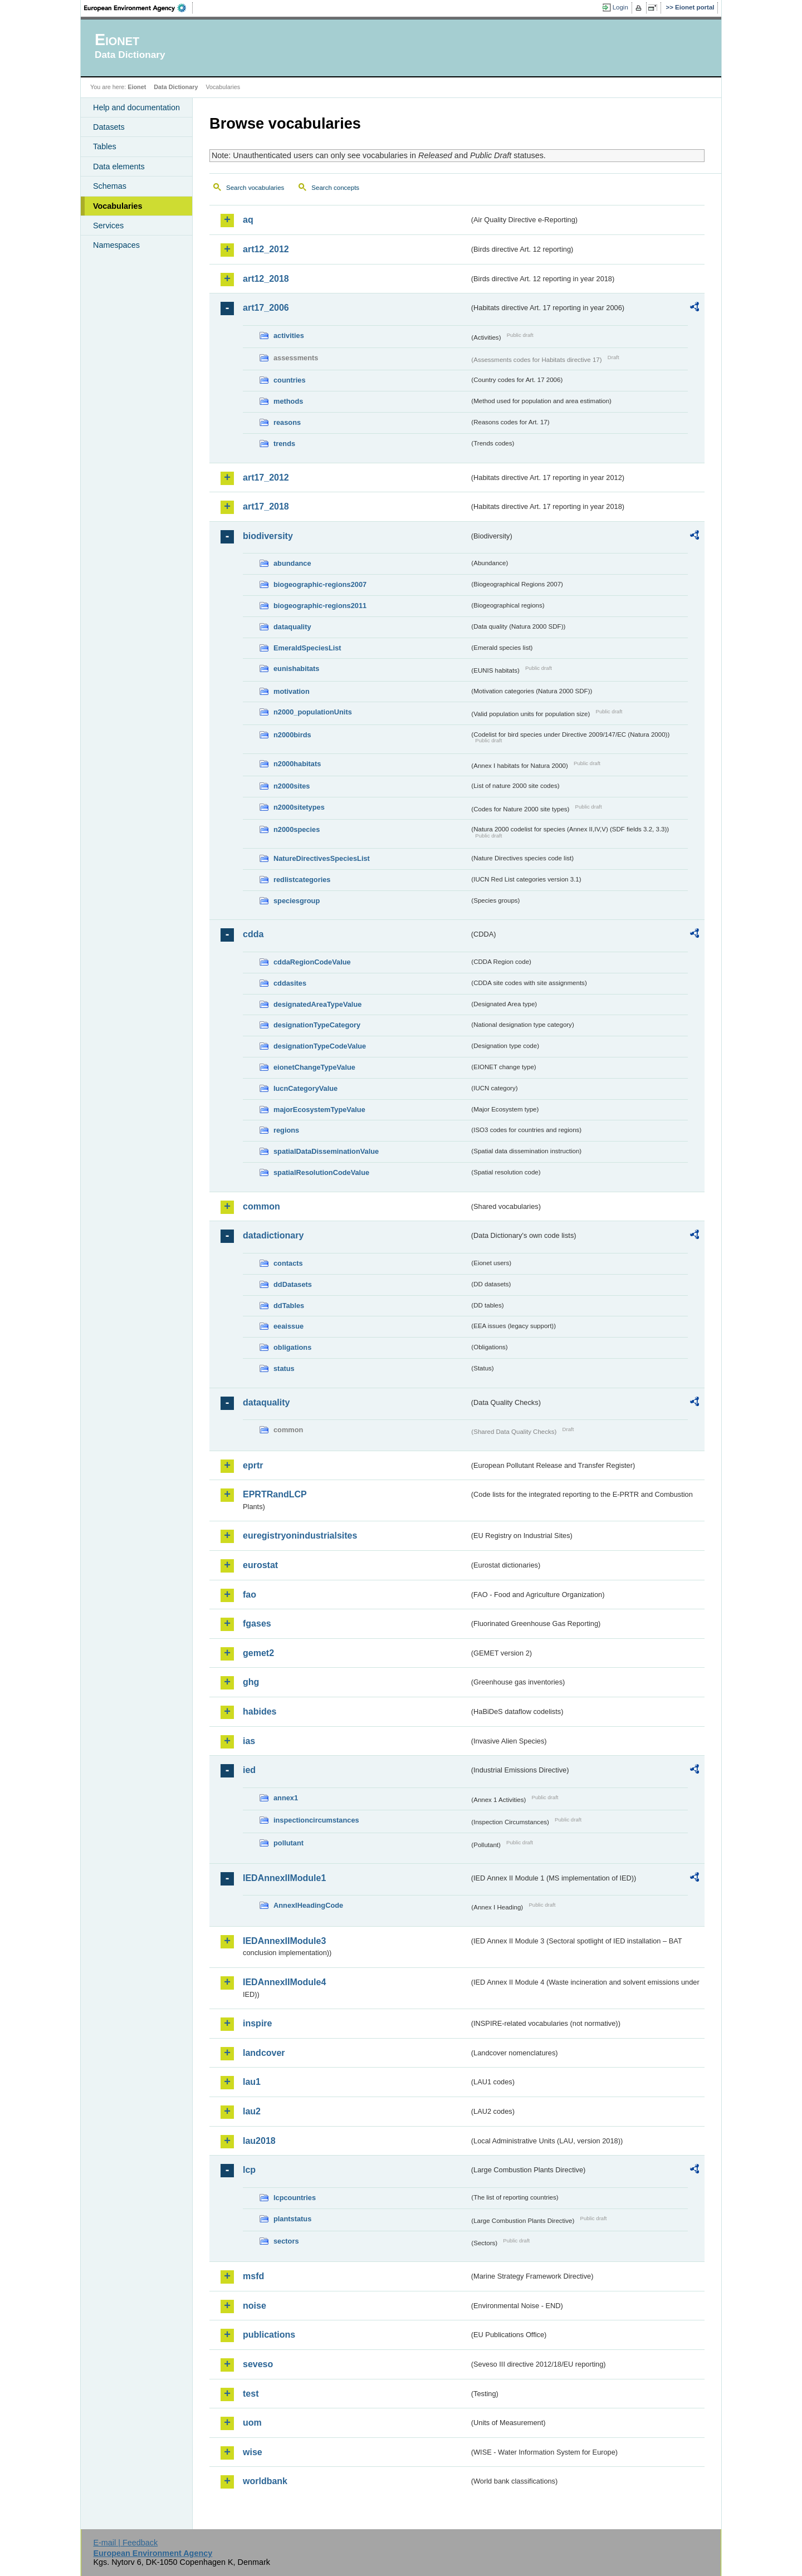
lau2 (252, 2111)
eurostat (260, 1565)
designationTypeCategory (316, 1025)
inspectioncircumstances (316, 1820)
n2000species (296, 829)
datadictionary (273, 1235)
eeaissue (288, 1326)
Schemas (109, 186)
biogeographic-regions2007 (319, 584)
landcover (264, 2053)
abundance (292, 563)
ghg (251, 1682)
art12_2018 (266, 278)
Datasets (109, 127)
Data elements (119, 166)
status (284, 1368)
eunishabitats (296, 668)
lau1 (252, 2082)
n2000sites (291, 786)
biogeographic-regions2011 (319, 605)
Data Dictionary (176, 87)
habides (259, 1711)
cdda (253, 934)
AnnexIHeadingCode (308, 1905)
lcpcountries (294, 2197)
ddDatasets (292, 1284)
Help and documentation (136, 107)
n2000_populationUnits (312, 712)
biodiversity (268, 536)
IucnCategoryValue (305, 1088)
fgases (257, 1623)
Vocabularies (118, 206)
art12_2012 (266, 249)
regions (286, 1130)
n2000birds (292, 735)
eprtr (253, 1465)
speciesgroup (296, 901)
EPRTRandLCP (275, 1494)
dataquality (292, 627)
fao (249, 1594)
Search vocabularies (255, 187)
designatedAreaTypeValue (317, 1004)
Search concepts (335, 187)
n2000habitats (297, 764)
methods (288, 401)
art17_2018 (266, 506)
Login (620, 7)
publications (269, 2334)
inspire (257, 2023)
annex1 (285, 1798)
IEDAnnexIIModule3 (284, 1941)
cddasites (289, 983)
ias (249, 1741)
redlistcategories (301, 879)
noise (254, 2305)
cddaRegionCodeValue (312, 962)
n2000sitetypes (299, 807)
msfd (253, 2276)
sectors (286, 2241)
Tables (104, 146)
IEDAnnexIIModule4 (284, 1982)
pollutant (288, 1843)
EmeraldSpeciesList (307, 648)
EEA (138, 7)
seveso (258, 2364)
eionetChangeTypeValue (314, 1067)
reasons (287, 422)
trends (284, 443)
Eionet (137, 87)
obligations (292, 1347)
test (250, 2393)
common (261, 1206)
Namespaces (116, 245)
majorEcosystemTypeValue (319, 1109)
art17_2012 (266, 477)
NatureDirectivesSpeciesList (321, 858)
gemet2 (258, 1653)
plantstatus (292, 2219)
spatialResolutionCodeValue (321, 1172)
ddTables (288, 1305)
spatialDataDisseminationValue (326, 1151)
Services (108, 225)
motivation (291, 691)
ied (249, 1770)
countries (289, 380)
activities (288, 335)
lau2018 (259, 2141)
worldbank (265, 2481)
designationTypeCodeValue (319, 1046)
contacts (288, 1263)
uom (252, 2422)
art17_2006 (266, 307)
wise (252, 2452)
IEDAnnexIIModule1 (284, 1878)
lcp (249, 2170)
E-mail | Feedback (125, 2542)
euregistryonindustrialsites (300, 1535)
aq (248, 219)
